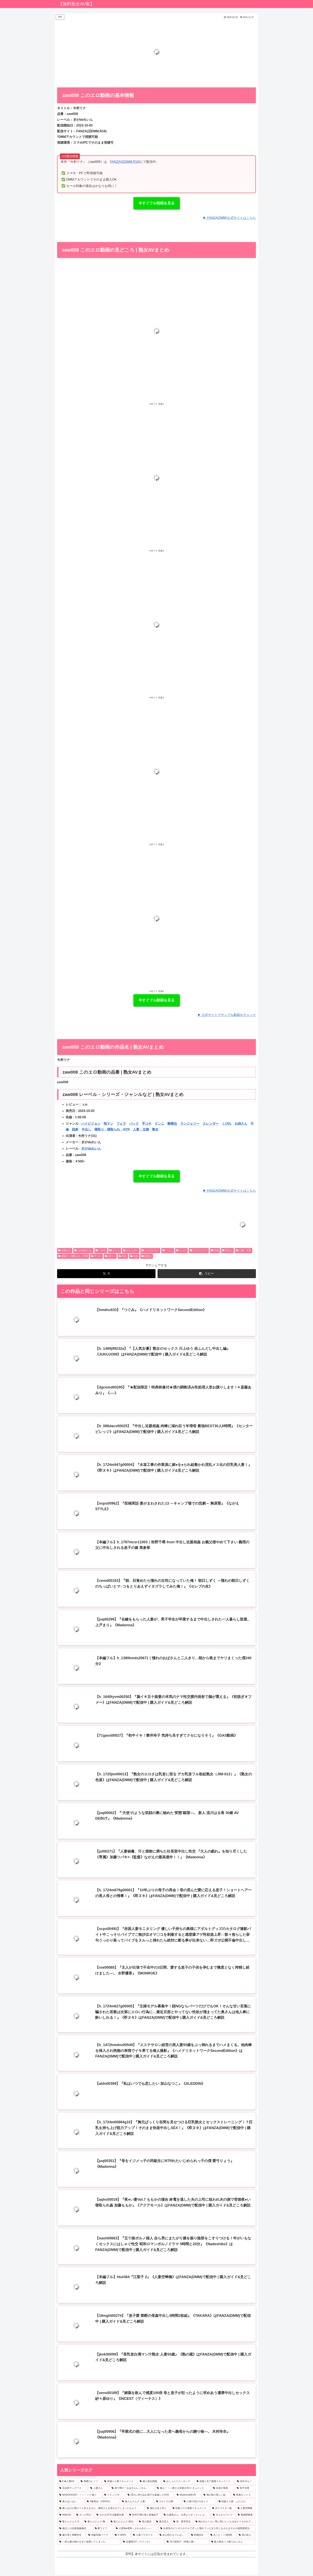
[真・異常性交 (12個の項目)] (182, 2523)
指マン (108, 1123)
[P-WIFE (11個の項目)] (121, 2536)
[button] (206, 1273)
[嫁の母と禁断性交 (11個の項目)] (71, 2536)
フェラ (121, 1123)
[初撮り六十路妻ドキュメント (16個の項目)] (190, 2510)
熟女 (155, 1129)
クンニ (159, 1123)
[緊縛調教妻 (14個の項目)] (246, 2516)
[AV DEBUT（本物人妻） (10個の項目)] (187, 2543)
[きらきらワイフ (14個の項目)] (223, 2516)
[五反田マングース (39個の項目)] (72, 2489)
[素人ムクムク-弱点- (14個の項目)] (122, 2523)
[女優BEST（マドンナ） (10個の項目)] (142, 2543)
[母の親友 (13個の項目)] (145, 2523)
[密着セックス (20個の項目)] (243, 2496)
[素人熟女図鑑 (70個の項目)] (149, 2483)
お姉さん (241, 1123)
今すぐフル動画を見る (156, 203)
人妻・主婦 (141, 1129)
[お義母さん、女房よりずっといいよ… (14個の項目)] (186, 2516)
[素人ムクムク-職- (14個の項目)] (95, 2523)
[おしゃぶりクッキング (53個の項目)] (177, 2483)
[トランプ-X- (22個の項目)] (113, 2496)
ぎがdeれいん (91, 1148)
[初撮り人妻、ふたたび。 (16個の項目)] (236, 2503)
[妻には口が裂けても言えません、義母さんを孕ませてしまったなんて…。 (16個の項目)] (100, 2510)
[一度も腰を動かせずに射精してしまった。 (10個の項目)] (88, 2543)
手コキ (147, 1123)
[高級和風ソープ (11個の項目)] (99, 2536)
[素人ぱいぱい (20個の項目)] (70, 2503)
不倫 (215, 1250)
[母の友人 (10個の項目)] (246, 2536)
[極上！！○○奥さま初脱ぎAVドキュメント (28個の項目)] (182, 2489)
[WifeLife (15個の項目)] (65, 2516)
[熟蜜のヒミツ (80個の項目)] (90, 2483)
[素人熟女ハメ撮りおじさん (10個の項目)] (232, 2543)
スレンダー (211, 1123)
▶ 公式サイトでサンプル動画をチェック (227, 1015)
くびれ (226, 1123)
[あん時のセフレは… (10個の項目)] (173, 2536)
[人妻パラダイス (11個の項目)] (144, 2536)
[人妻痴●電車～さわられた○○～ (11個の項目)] (136, 2530)
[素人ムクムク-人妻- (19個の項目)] (136, 2503)
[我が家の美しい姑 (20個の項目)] (216, 2496)
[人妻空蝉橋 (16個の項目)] (246, 2510)
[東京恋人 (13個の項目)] (162, 2523)
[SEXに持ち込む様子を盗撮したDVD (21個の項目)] (150, 2496)
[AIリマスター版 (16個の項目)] (222, 2510)
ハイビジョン (90, 1123)
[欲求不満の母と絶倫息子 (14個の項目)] (144, 2516)
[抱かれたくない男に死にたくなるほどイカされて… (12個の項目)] (225, 2523)
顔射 (75, 1129)
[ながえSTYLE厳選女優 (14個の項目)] (111, 2516)
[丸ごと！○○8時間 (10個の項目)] (222, 2536)
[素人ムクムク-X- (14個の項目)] (69, 2523)
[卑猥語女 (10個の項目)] (198, 2536)
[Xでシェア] (106, 1273)
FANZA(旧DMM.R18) (125, 161)
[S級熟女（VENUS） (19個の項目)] (102, 2503)
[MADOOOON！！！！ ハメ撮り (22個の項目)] (79, 2496)
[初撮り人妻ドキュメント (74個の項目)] (119, 2483)
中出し (86, 1129)
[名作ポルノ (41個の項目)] (245, 2483)
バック (134, 1123)
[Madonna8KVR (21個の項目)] (188, 2496)
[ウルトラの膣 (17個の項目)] (167, 2503)
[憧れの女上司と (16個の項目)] (157, 2510)
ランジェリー (189, 1123)
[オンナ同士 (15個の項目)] (84, 2516)
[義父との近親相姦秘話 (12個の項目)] (74, 2530)
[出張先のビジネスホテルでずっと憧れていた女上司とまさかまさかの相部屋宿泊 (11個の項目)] (207, 2530)
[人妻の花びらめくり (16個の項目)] (199, 2503)
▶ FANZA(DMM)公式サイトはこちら (229, 217)
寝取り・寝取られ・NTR (112, 1129)
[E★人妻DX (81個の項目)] (67, 2483)
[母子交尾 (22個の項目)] (245, 2489)
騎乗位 (172, 1123)
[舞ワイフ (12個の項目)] (103, 2530)
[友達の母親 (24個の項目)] (222, 2489)
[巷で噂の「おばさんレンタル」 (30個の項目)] (132, 2489)
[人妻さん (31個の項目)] (98, 2489)
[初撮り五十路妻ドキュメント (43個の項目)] (214, 2483)
